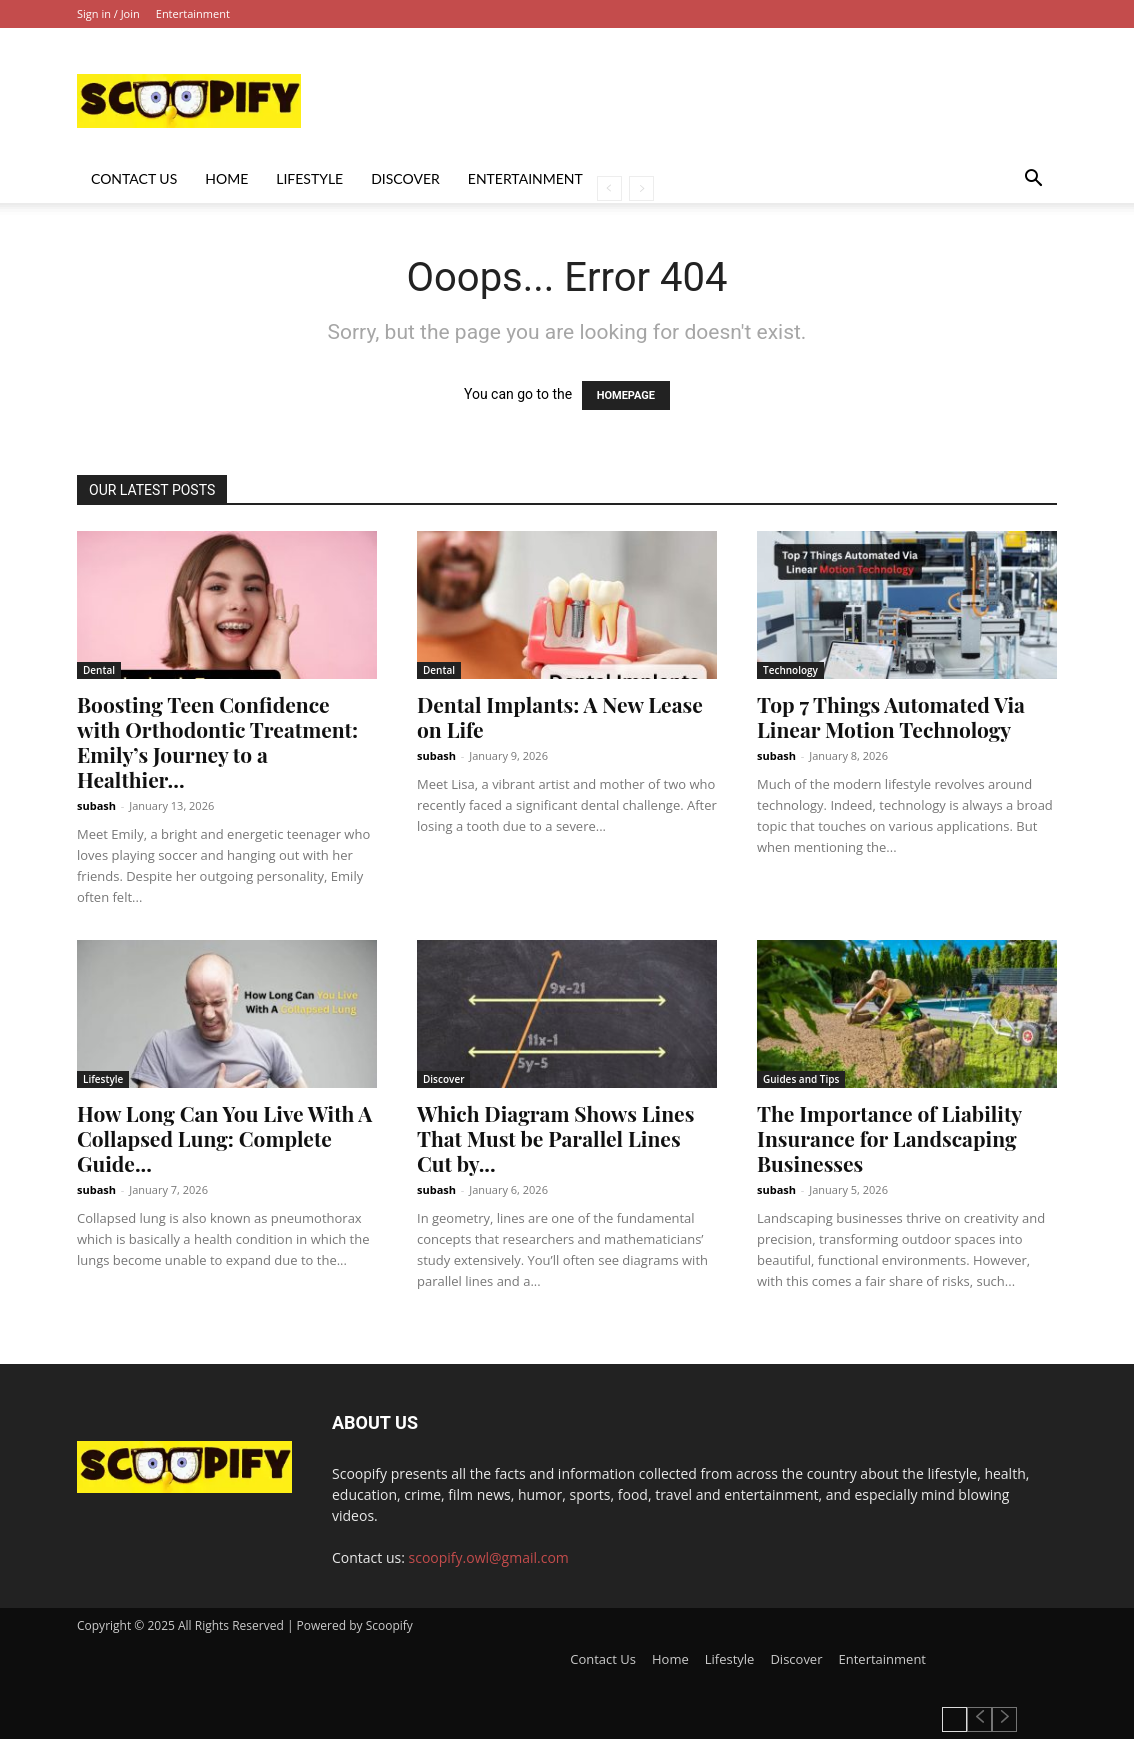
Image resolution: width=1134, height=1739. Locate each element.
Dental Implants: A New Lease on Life (560, 716)
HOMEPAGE (626, 395)
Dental (99, 670)
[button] (1033, 180)
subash (96, 805)
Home (226, 178)
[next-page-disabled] (641, 188)
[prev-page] (609, 188)
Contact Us (134, 178)
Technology (790, 670)
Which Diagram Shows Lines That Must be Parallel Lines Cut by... (555, 1138)
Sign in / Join (108, 13)
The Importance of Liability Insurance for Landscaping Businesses (889, 1138)
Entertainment (193, 13)
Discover (405, 178)
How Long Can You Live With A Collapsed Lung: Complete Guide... (224, 1138)
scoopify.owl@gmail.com (489, 1557)
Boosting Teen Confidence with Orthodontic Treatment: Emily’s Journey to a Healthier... (217, 741)
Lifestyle (309, 178)
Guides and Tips (801, 1079)
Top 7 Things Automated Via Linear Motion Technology (891, 716)
